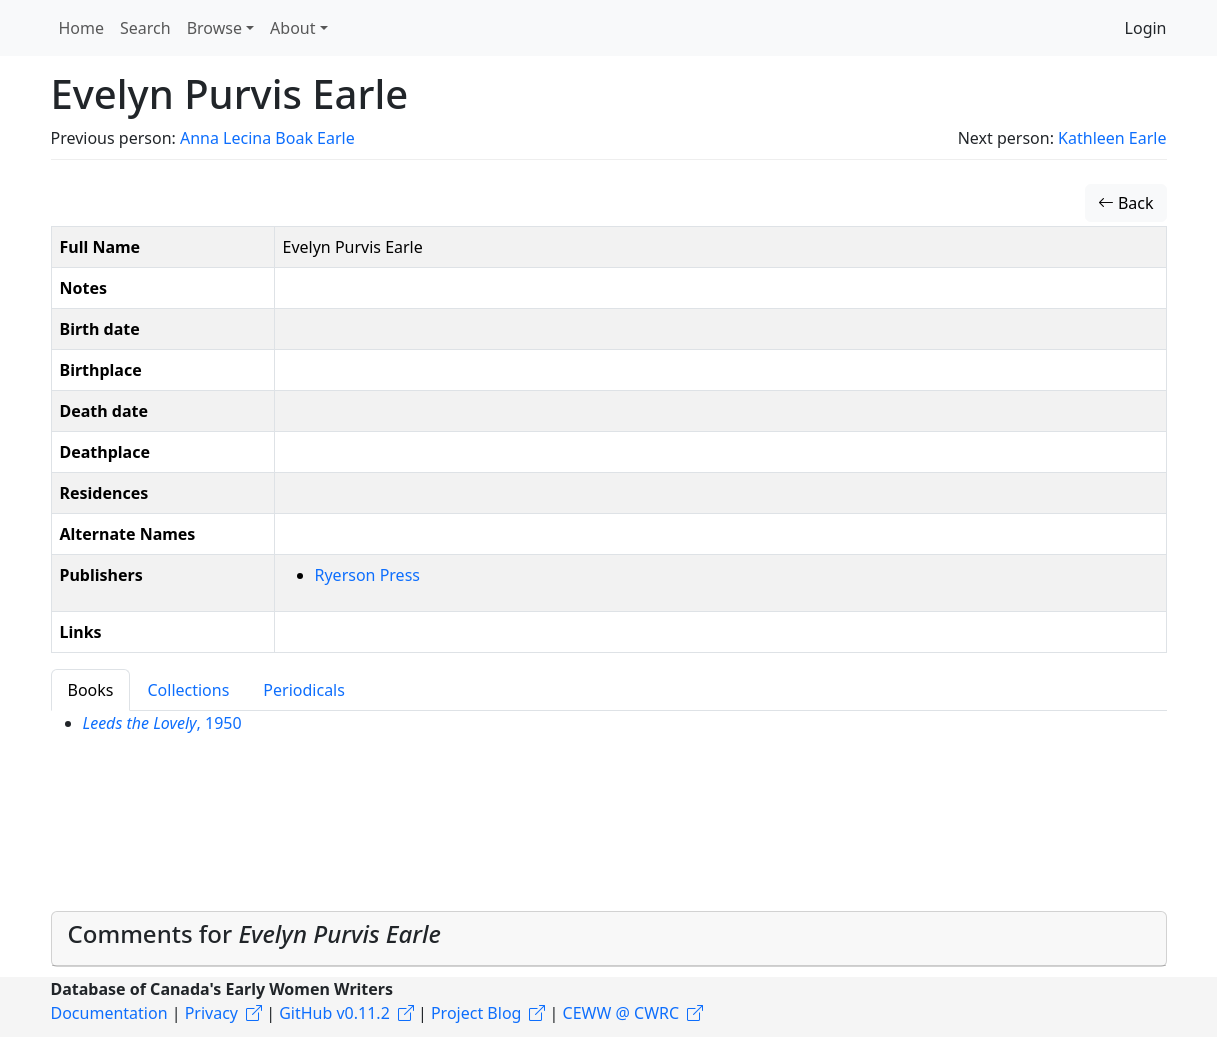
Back (1126, 203)
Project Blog (476, 1013)
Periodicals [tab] (304, 690)
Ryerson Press (367, 575)
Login (1146, 28)
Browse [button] (214, 28)
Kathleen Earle (1112, 138)
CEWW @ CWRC (621, 1013)
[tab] (609, 939)
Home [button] (82, 28)
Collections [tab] (188, 690)
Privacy (211, 1013)
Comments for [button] (254, 933)
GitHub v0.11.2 (334, 1013)
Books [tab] (91, 690)
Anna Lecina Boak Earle (267, 138)
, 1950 (162, 723)
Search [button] (145, 28)
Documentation (109, 1013)
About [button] (292, 28)
